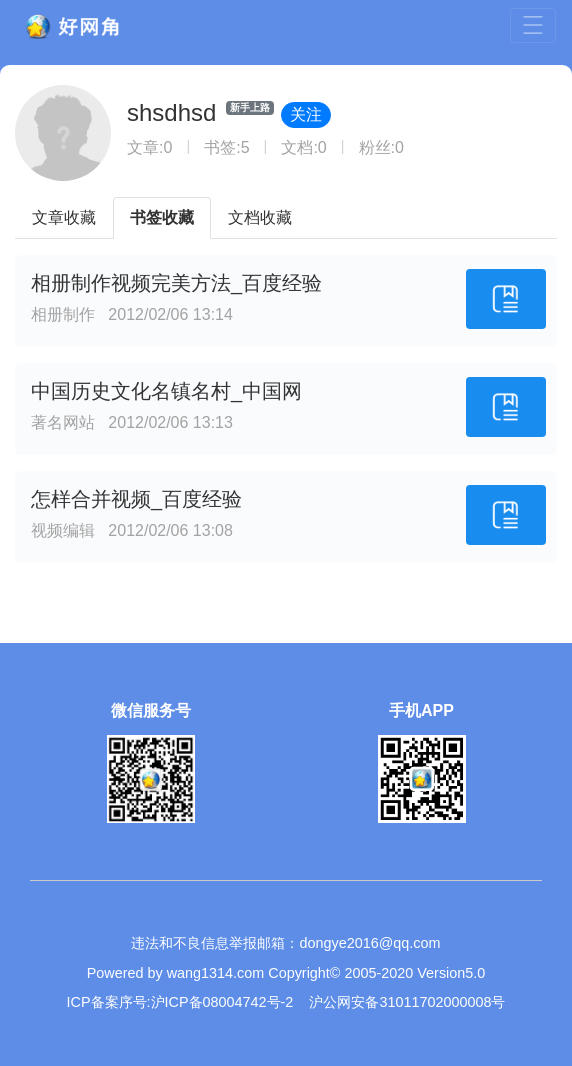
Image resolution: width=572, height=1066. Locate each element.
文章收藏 (64, 217)
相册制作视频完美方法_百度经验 (176, 283)
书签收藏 (162, 217)
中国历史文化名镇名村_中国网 (166, 391)
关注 (306, 114)
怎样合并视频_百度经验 (136, 499)
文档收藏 (260, 217)
